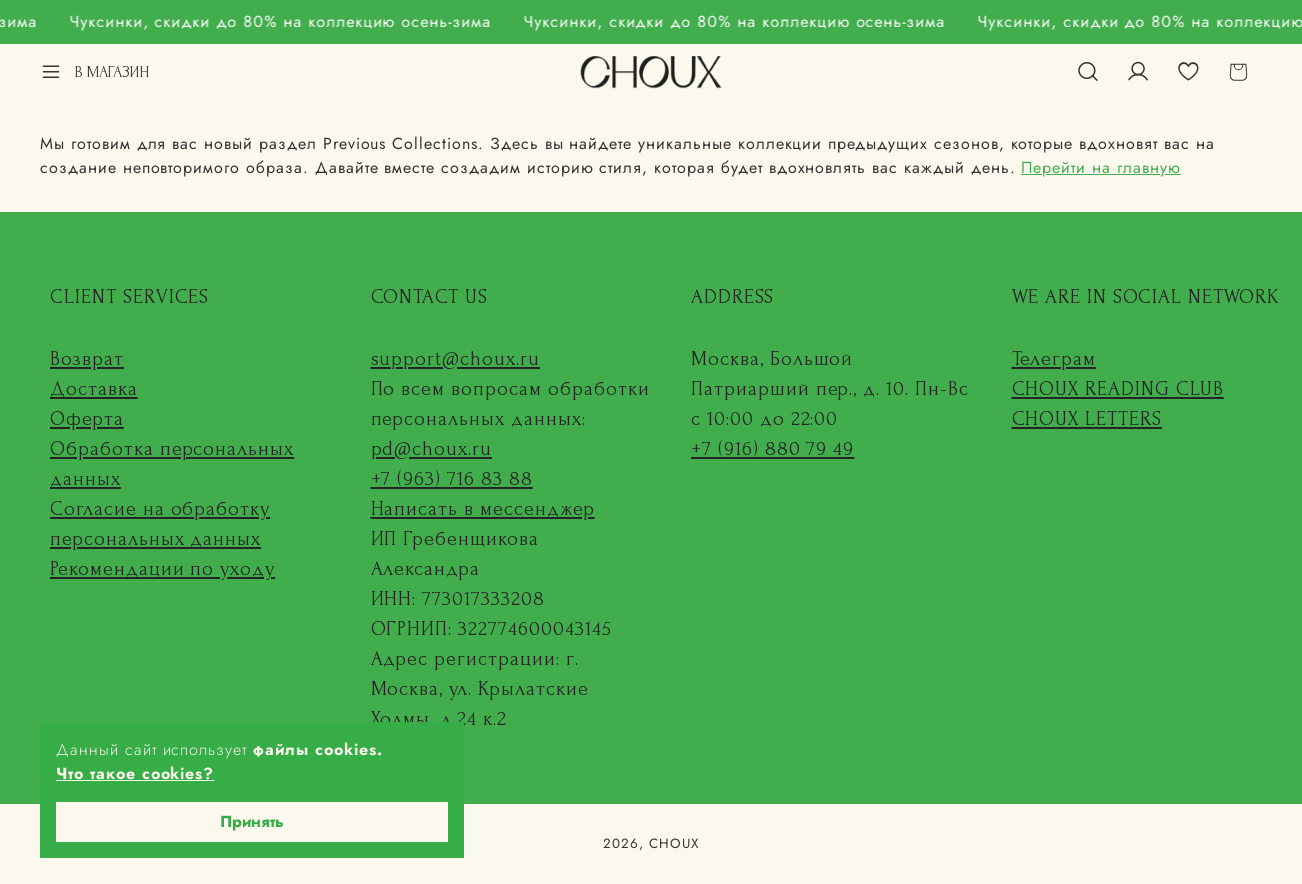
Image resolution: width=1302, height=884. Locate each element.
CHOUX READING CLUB (1118, 389)
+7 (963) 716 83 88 (452, 479)
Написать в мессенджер (483, 509)
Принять (252, 821)
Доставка (94, 389)
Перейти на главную (1100, 167)
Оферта (87, 419)
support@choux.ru (455, 359)
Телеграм (1054, 359)
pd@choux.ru (432, 449)
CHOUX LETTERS (1087, 419)
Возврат (87, 359)
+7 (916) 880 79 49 (772, 449)
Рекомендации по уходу (162, 569)
